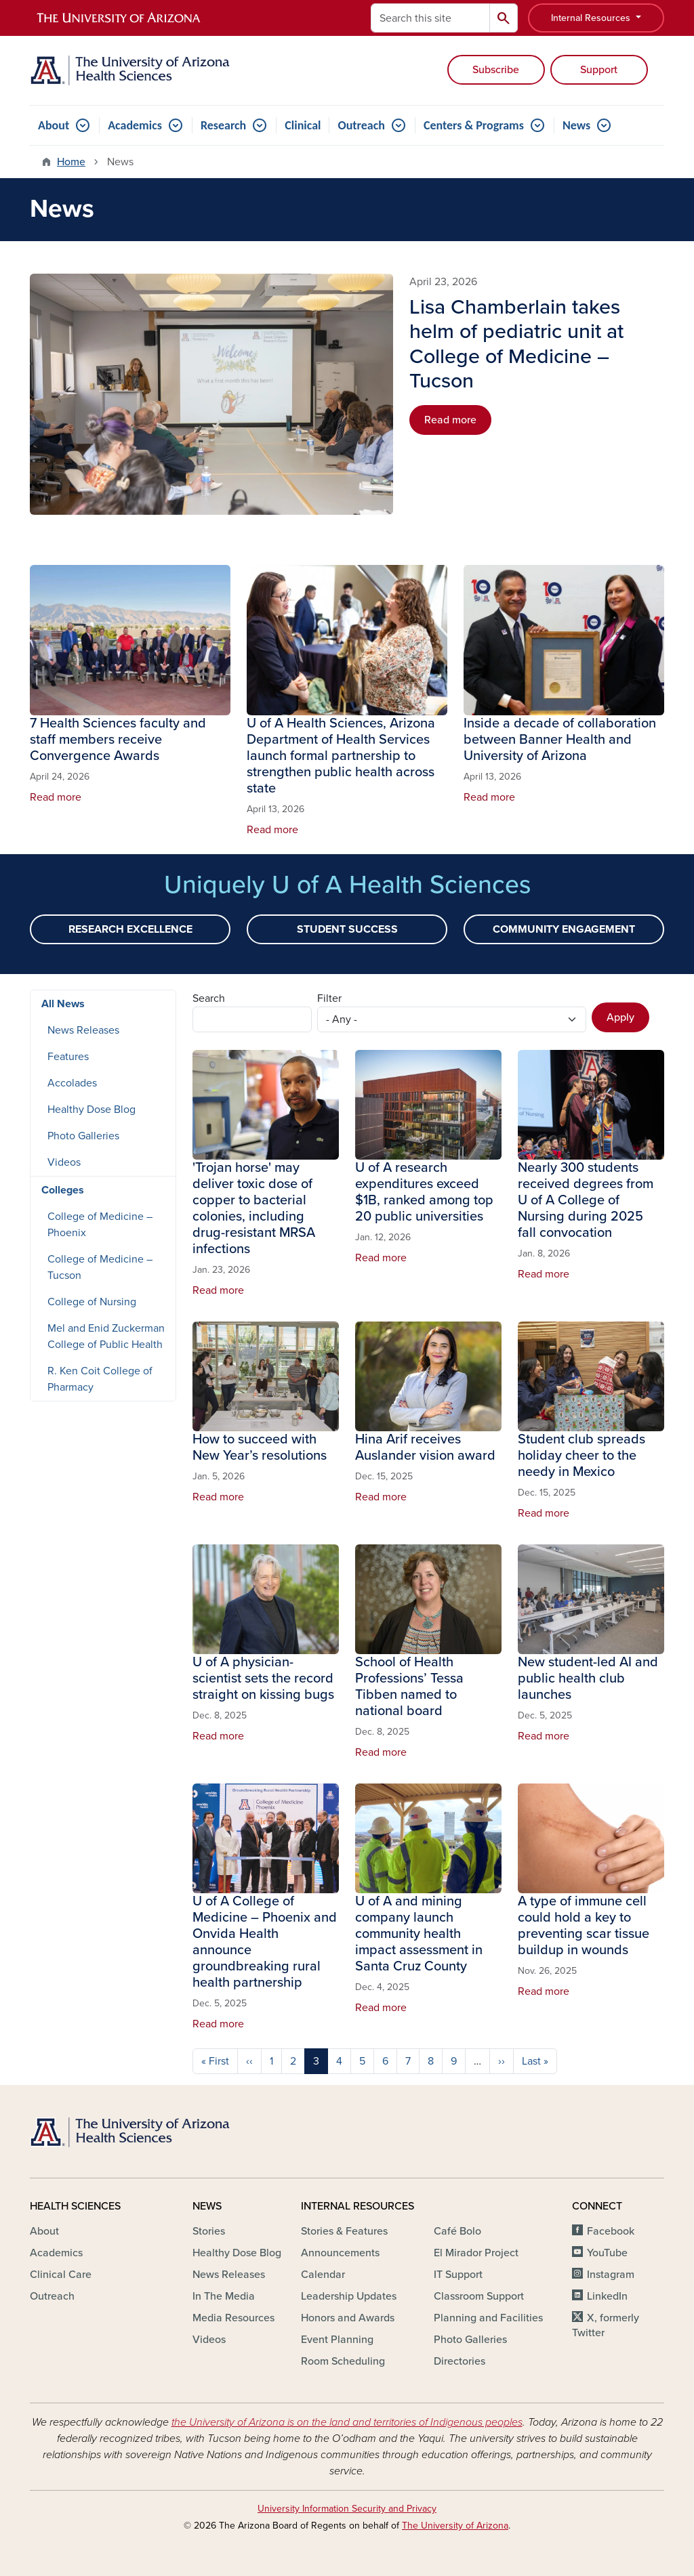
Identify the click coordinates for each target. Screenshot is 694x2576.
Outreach (361, 125)
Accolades (72, 1083)
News (576, 125)
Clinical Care (60, 2274)
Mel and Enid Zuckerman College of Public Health (106, 1336)
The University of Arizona (455, 2525)
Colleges (62, 1190)
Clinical (303, 125)
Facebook (610, 2231)
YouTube (607, 2253)
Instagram (610, 2274)
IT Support (458, 2274)
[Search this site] (430, 18)
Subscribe (495, 70)
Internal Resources (592, 18)
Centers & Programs (474, 125)
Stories (208, 2231)
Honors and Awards (347, 2318)
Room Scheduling (343, 2361)
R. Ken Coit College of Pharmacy (99, 1379)
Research (223, 125)
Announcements (340, 2253)
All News (63, 1004)
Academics (135, 125)
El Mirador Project (476, 2253)
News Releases (83, 1030)
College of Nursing (91, 1302)
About (53, 125)
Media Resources (233, 2318)
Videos (64, 1162)
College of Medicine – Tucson (99, 1267)
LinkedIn (607, 2296)
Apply (620, 1017)
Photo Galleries (83, 1136)
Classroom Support (479, 2296)
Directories (459, 2361)
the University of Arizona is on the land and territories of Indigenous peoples (347, 2422)
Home (71, 162)
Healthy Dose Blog (91, 1109)
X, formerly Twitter (605, 2325)
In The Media (223, 2296)
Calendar (323, 2274)
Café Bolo (457, 2231)
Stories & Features (344, 2231)
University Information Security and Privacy (347, 2508)
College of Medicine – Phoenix (99, 1225)
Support (598, 70)
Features (68, 1056)
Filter (329, 998)
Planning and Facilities (488, 2318)
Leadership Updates (348, 2296)
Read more (450, 420)
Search (208, 998)
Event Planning (337, 2339)
